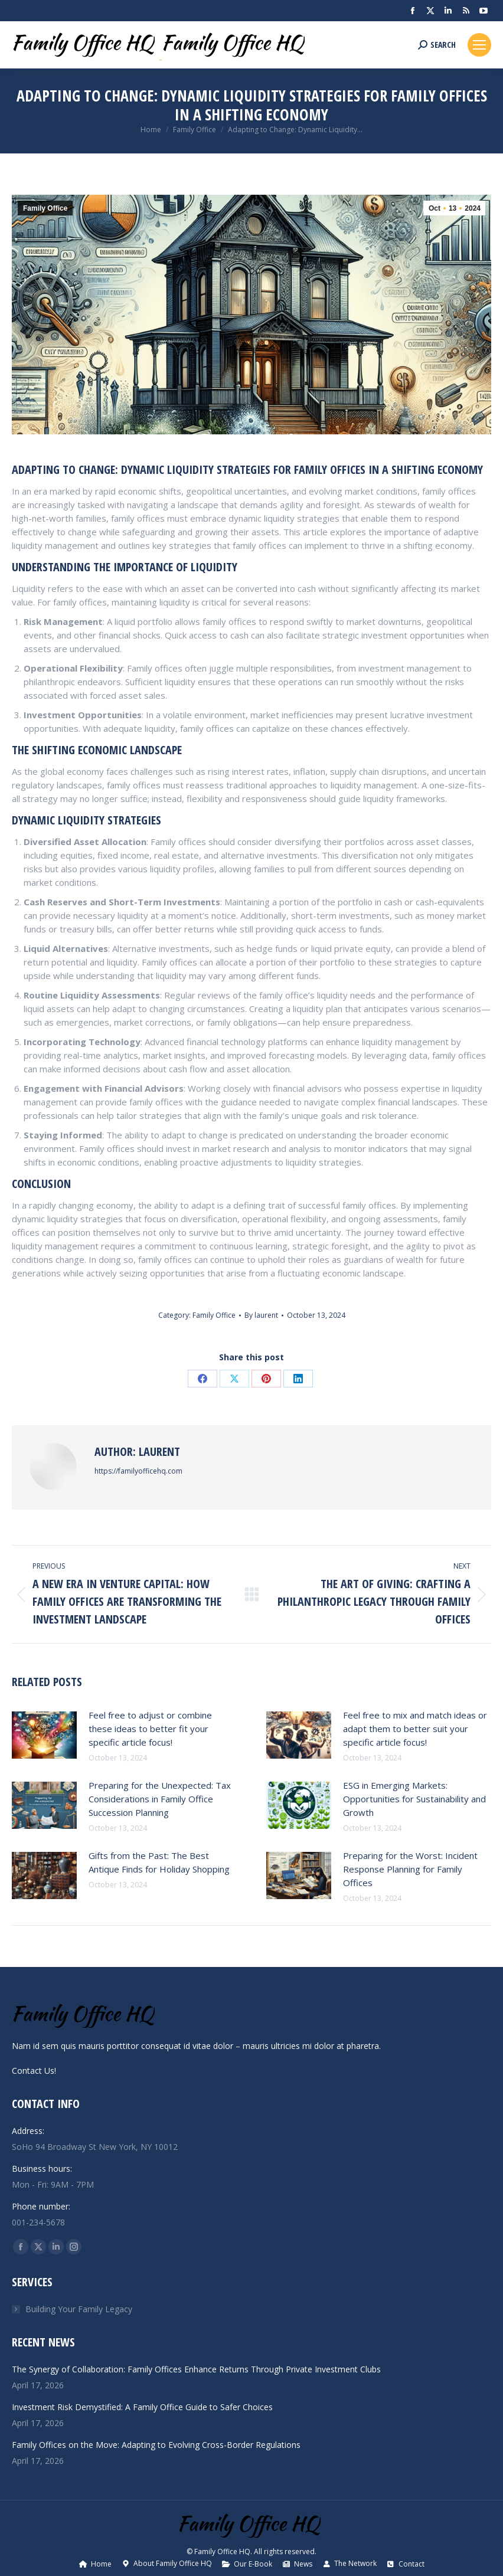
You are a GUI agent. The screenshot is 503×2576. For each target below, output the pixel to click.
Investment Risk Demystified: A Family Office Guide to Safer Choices (142, 2407)
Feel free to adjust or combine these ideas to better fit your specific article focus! (150, 1728)
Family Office (45, 208)
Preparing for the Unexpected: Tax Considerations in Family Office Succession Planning (160, 1798)
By (261, 1315)
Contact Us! (34, 2070)
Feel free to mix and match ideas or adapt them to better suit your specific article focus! (415, 1728)
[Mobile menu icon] (479, 45)
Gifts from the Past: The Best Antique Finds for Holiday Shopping (159, 1862)
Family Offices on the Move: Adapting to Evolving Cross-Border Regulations (156, 2444)
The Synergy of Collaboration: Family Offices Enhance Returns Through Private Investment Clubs (196, 2369)
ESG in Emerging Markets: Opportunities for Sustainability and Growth (414, 1798)
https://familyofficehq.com (138, 1471)
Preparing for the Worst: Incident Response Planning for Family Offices (410, 1869)
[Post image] (44, 1735)
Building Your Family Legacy (78, 2309)
